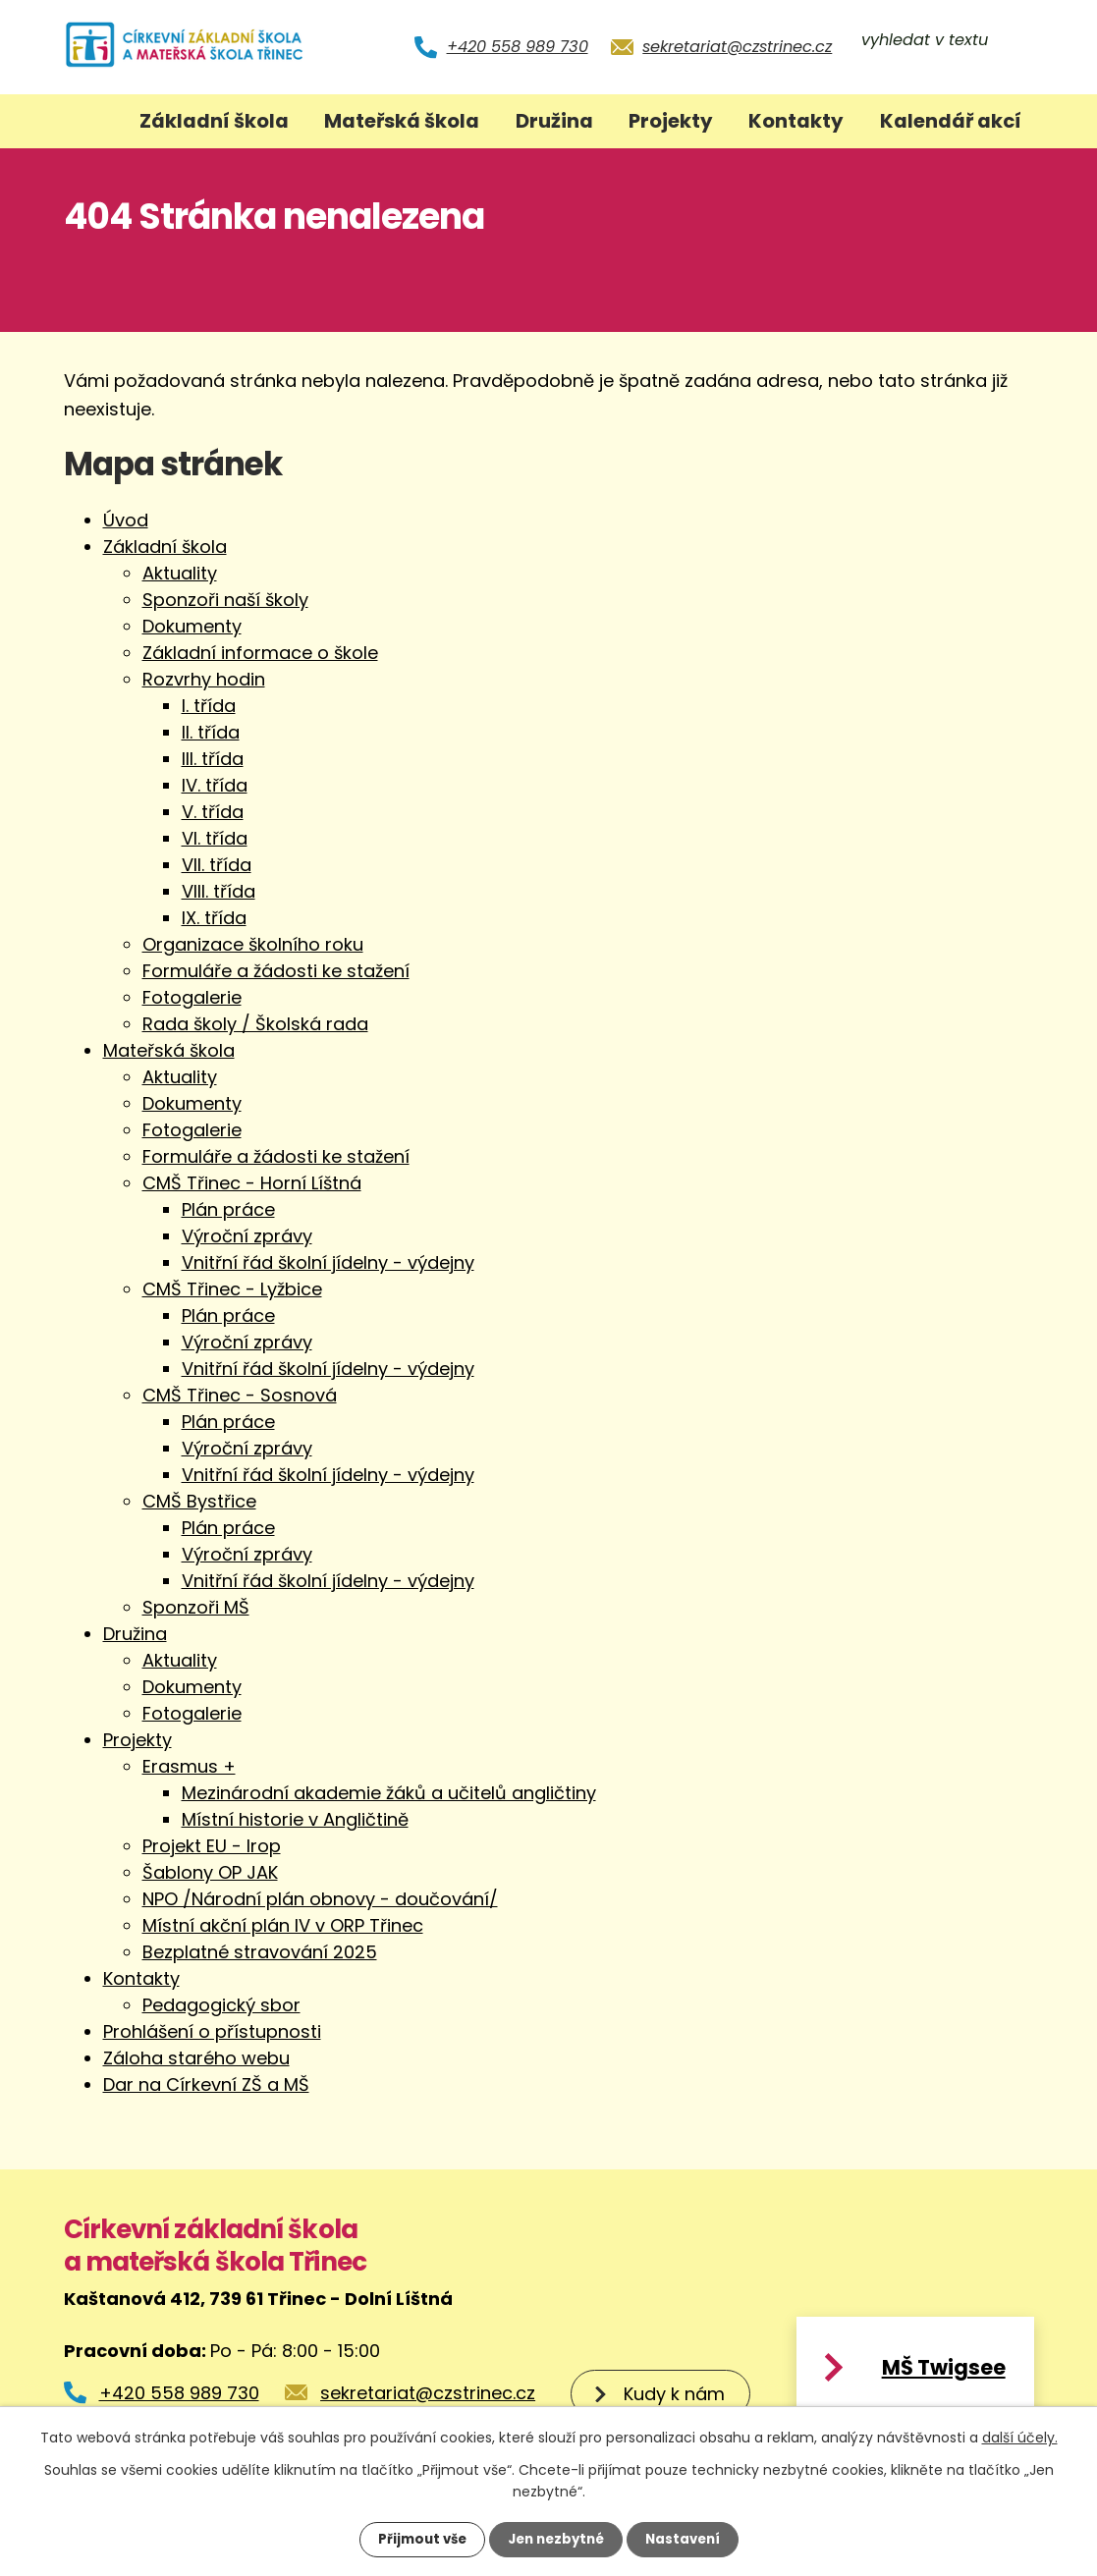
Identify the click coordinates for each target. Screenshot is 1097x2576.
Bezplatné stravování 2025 (259, 1952)
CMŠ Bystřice (199, 1501)
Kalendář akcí (950, 121)
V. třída (213, 811)
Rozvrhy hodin (203, 679)
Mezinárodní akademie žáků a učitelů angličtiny (389, 1793)
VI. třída (214, 838)
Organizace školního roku (252, 944)
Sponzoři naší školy (225, 599)
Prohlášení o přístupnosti (212, 2031)
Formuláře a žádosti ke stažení (276, 971)
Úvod (90, 121)
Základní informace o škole (260, 652)
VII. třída (216, 864)
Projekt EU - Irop (211, 1846)
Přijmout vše (417, 2539)
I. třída (209, 705)
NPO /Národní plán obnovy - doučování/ (320, 1899)
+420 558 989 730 (517, 46)
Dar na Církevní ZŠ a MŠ (206, 2084)
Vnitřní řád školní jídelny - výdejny (328, 1262)
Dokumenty (192, 626)
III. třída (213, 758)
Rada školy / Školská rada (255, 1024)
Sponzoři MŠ (195, 1607)
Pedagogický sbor (221, 2005)
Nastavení (688, 2539)
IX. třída (214, 917)
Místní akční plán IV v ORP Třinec (282, 1925)
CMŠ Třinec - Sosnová (239, 1395)
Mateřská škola (401, 121)
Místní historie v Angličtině (295, 1819)
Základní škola (214, 121)
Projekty (671, 121)
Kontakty (796, 121)
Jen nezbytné (556, 2539)
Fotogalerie (192, 997)
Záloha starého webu (196, 2058)
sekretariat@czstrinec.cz (737, 46)
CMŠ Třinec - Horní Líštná (251, 1183)
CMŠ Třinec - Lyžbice (232, 1289)
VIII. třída (218, 891)
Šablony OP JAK (210, 1872)
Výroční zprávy (247, 1236)
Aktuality (179, 573)
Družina (554, 121)
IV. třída (214, 785)
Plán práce (228, 1209)
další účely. (1020, 2436)
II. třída (211, 732)
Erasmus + (189, 1766)
